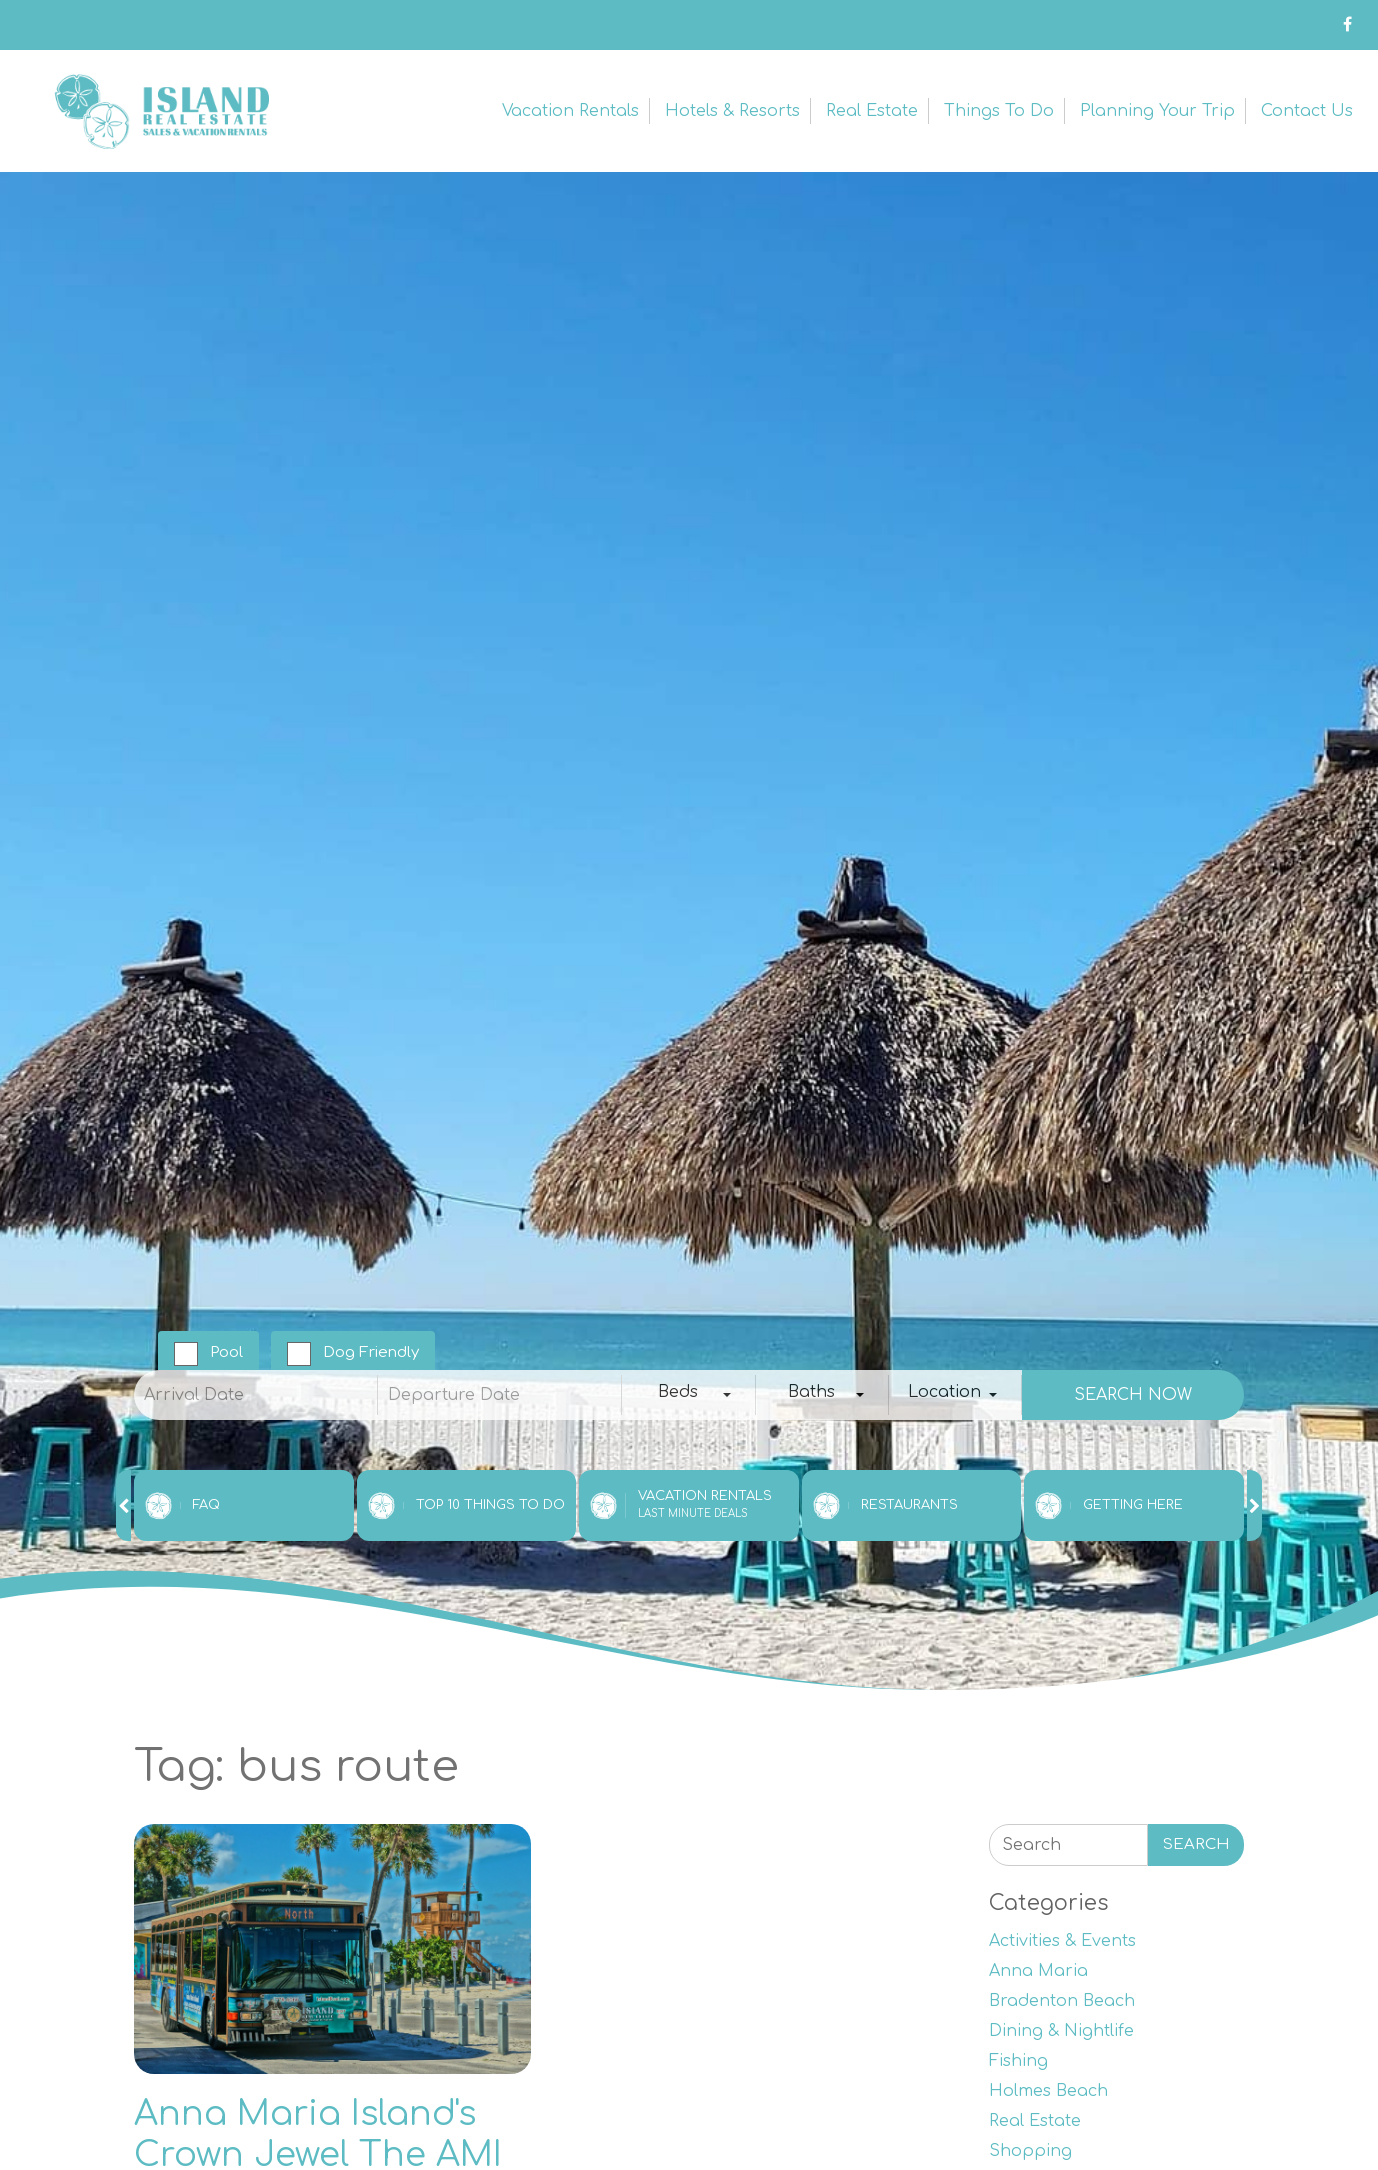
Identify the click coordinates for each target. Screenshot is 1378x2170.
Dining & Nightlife (1061, 2031)
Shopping (1030, 2151)
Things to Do (999, 111)
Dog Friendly (371, 1352)
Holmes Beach (1048, 2091)
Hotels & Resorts (732, 111)
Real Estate (872, 111)
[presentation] (123, 1505)
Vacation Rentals (570, 111)
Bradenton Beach (1062, 2001)
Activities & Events (1062, 1941)
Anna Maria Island (160, 111)
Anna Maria (1038, 1971)
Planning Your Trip (1157, 111)
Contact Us (1307, 111)
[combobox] (688, 1395)
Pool (226, 1352)
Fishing (1018, 2061)
